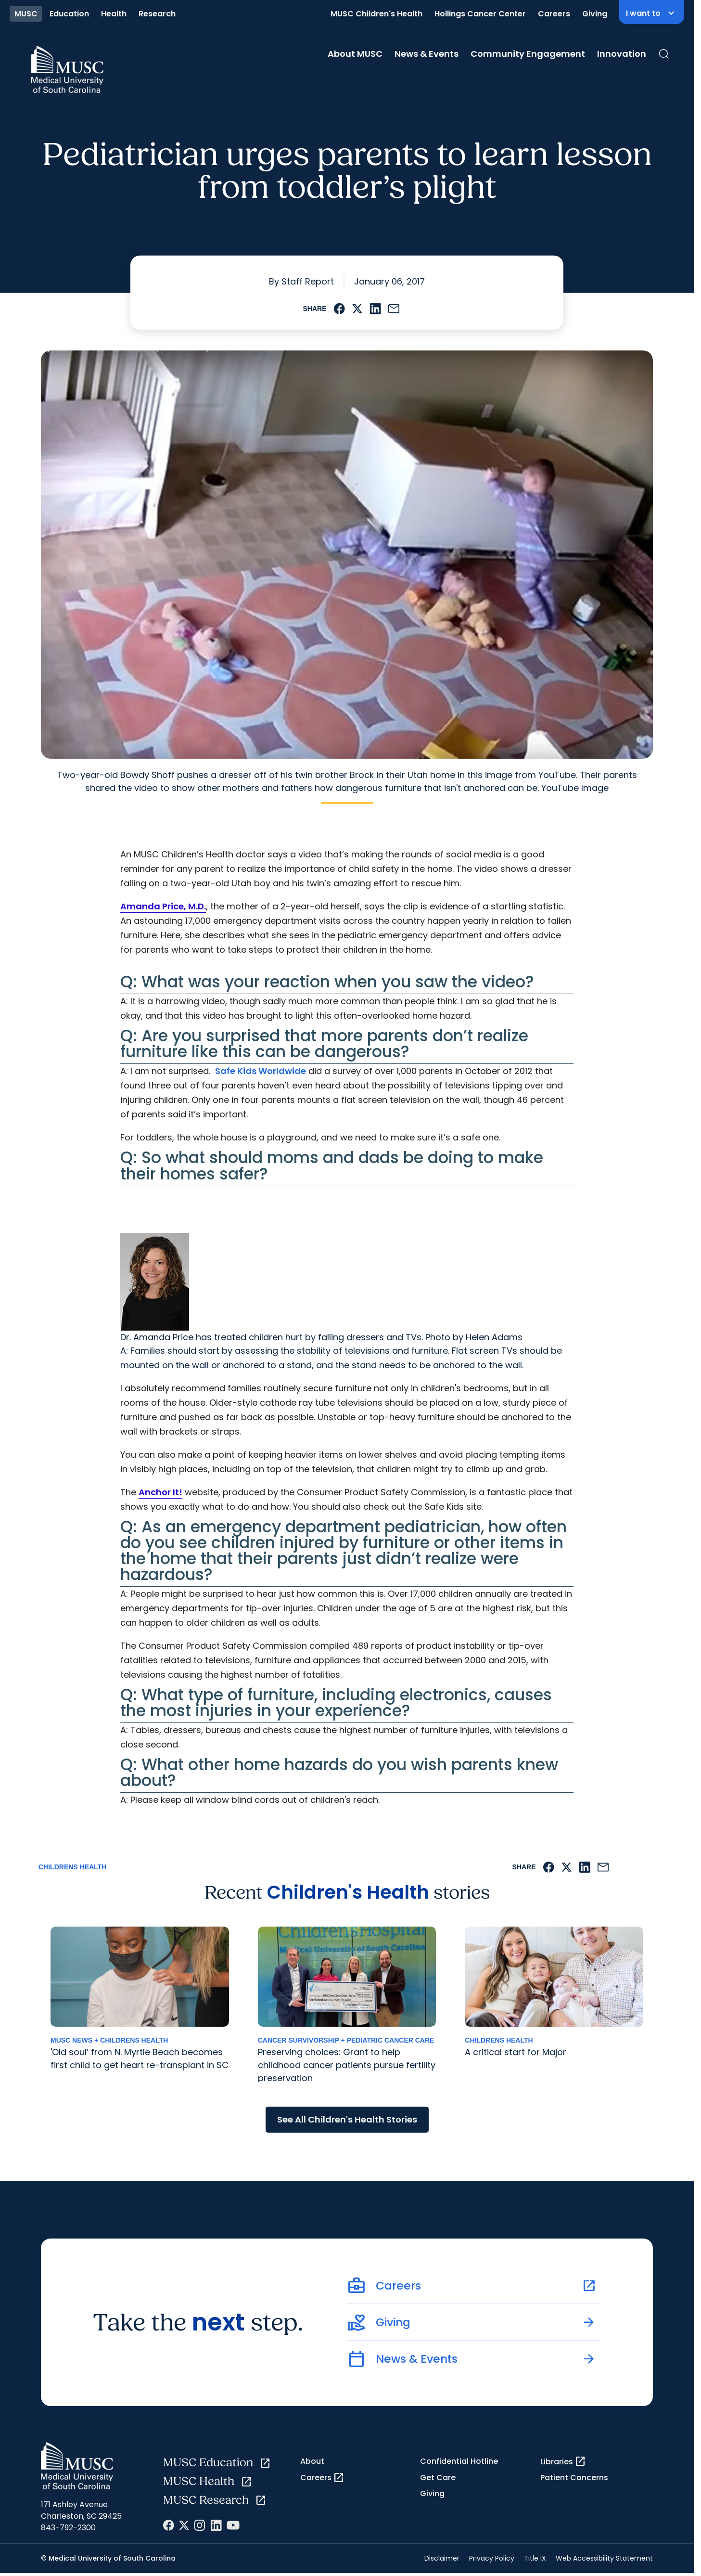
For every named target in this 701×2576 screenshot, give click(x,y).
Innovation (621, 54)
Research (157, 13)
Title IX (535, 2558)
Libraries (563, 2461)
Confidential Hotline (459, 2461)
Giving (594, 13)
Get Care (438, 2477)
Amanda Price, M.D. (163, 906)
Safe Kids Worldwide (260, 1071)
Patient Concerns (574, 2477)
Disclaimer (441, 2558)
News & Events (427, 54)
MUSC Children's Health (376, 13)
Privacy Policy (491, 2558)
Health (114, 13)
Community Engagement (528, 54)
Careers (554, 13)
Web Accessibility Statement (604, 2558)
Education (69, 13)
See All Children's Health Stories (347, 2119)
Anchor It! (160, 1492)
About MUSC (355, 54)
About (312, 2461)
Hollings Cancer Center (480, 13)
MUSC (26, 13)
